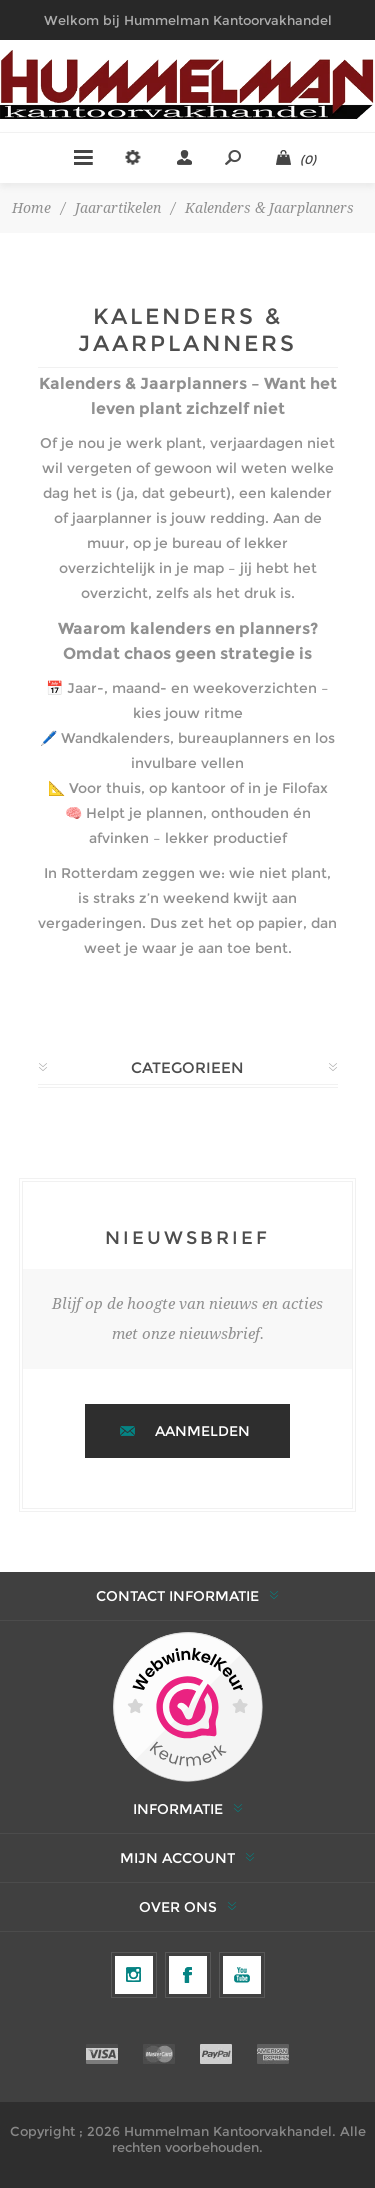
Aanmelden (202, 1431)
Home (31, 208)
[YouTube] (242, 1975)
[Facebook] (188, 1975)
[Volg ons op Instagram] (134, 1975)
